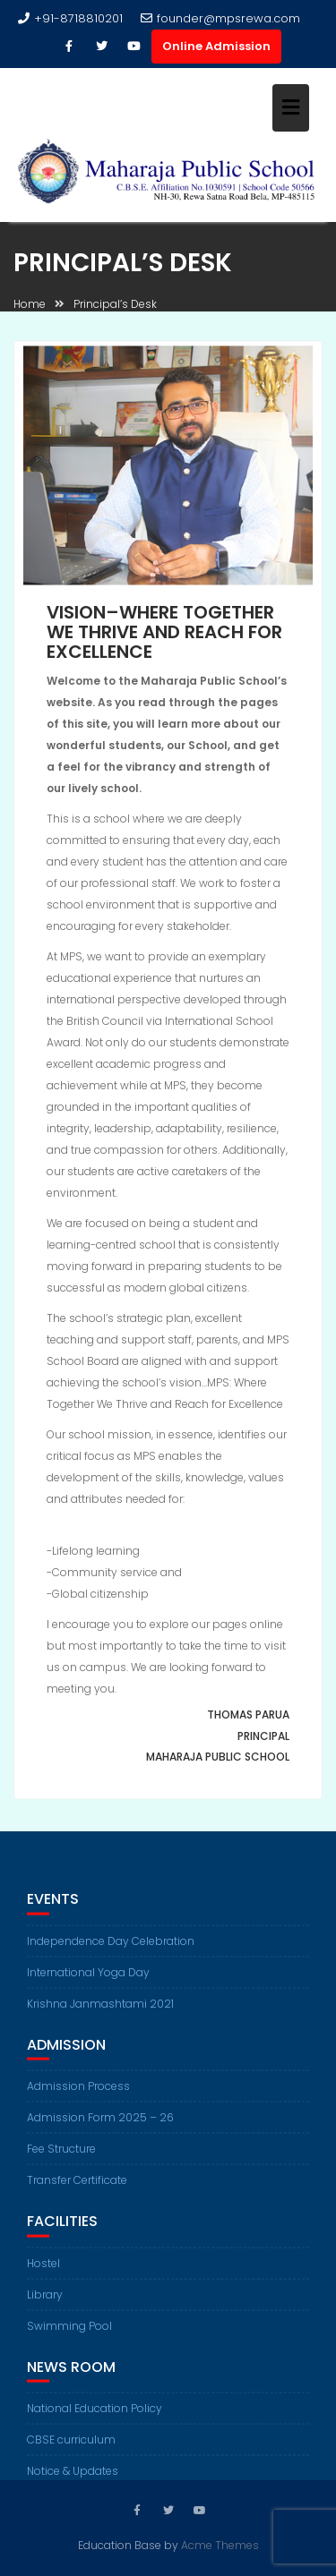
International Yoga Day (88, 1979)
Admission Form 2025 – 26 (100, 2124)
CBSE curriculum (71, 2447)
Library (45, 2301)
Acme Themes (220, 2544)
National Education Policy (94, 2416)
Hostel (43, 2270)
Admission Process (78, 2093)
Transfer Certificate (77, 2187)
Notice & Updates (72, 2478)
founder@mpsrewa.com (220, 18)
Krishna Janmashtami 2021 (100, 2010)
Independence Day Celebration (110, 1948)
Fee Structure (61, 2155)
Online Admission (216, 46)
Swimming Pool (69, 2333)
